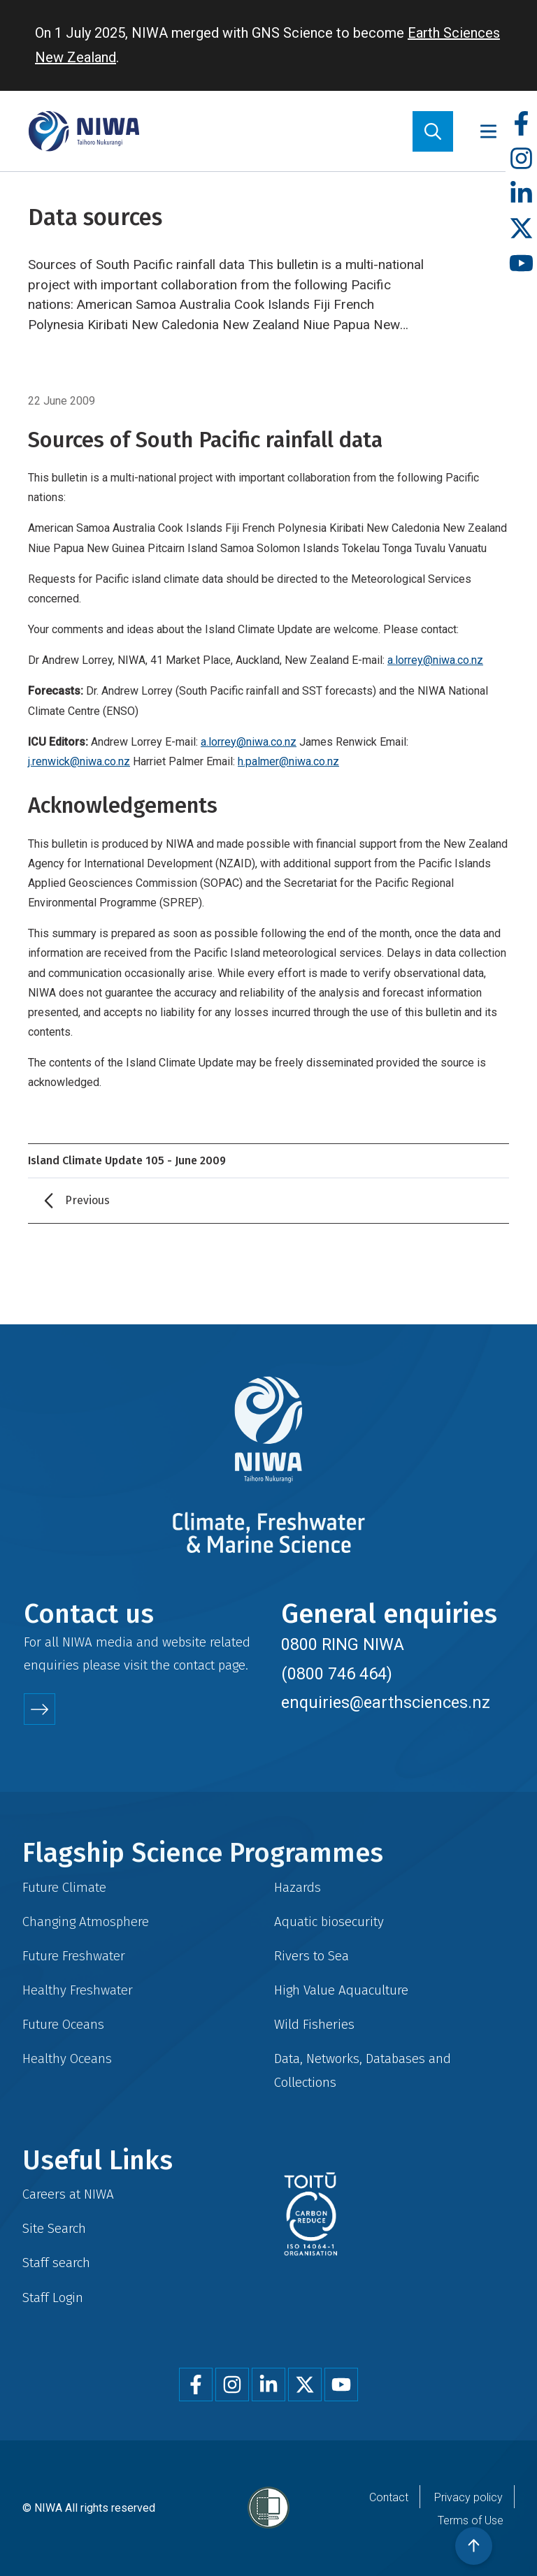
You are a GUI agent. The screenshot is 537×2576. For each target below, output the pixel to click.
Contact (388, 2497)
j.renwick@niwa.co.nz (79, 761)
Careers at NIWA (68, 2194)
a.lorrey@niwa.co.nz (435, 660)
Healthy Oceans (67, 2058)
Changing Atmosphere (85, 1921)
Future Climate (64, 1887)
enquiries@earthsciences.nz (385, 1702)
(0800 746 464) (336, 1674)
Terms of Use (470, 2520)
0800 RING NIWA (342, 1644)
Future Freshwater (73, 1956)
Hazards (297, 1887)
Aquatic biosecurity (329, 1921)
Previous (87, 1200)
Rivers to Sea (311, 1956)
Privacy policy (468, 2497)
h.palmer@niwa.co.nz (288, 761)
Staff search (56, 2263)
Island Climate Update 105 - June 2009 (127, 1160)
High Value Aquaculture (341, 1990)
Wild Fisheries (314, 2024)
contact (194, 1665)
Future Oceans (63, 2024)
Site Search (54, 2228)
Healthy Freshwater (77, 1990)
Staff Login (52, 2297)
